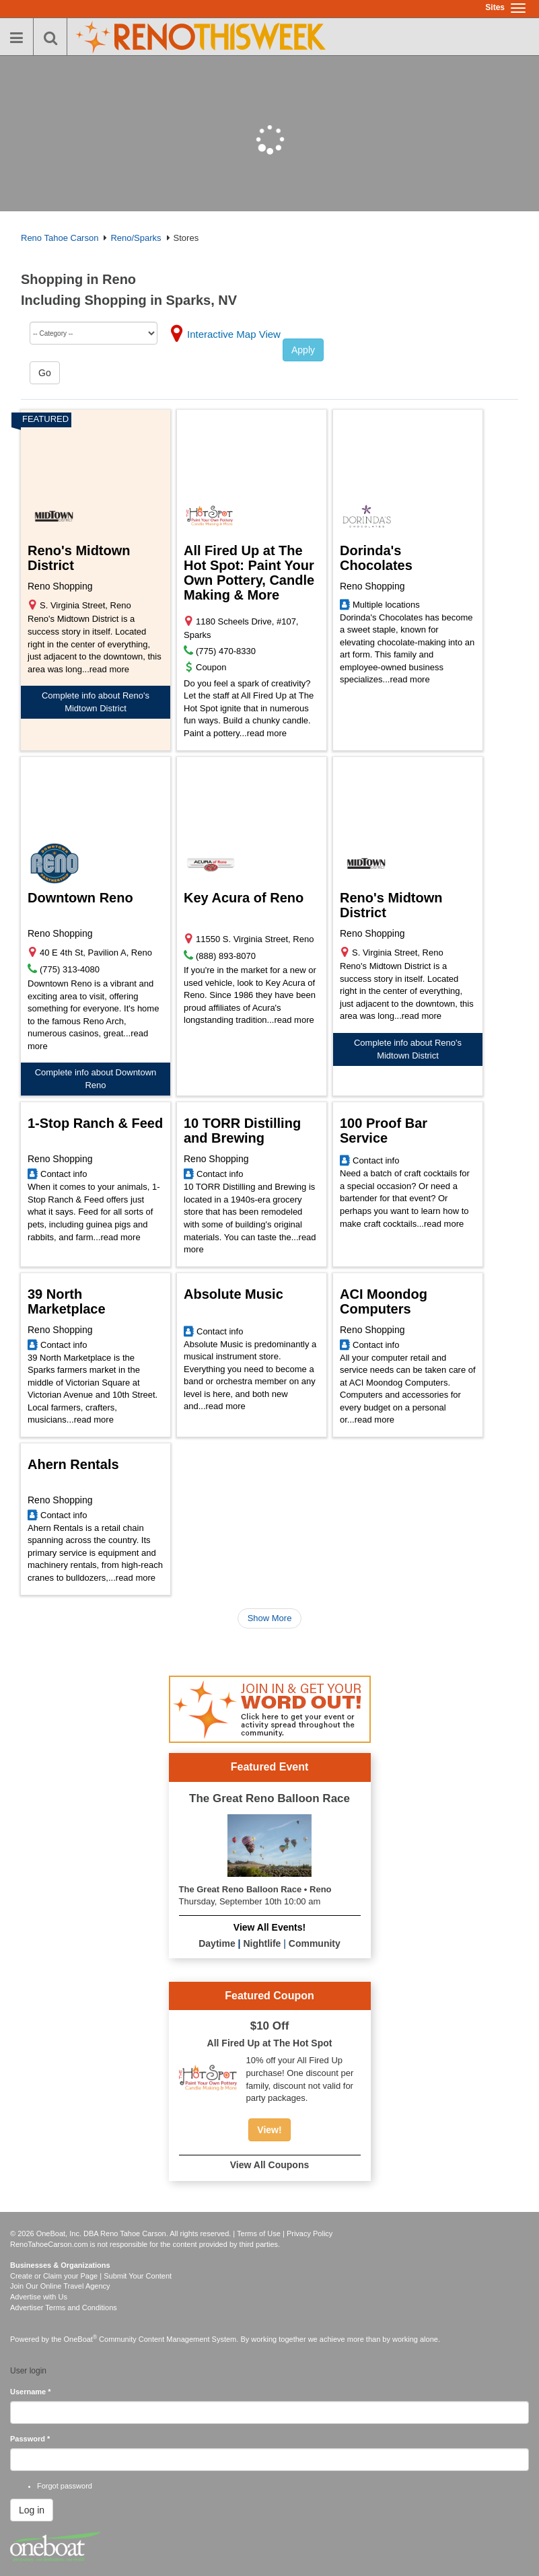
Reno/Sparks (135, 238)
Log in (31, 2510)
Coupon (211, 667)
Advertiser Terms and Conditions (63, 2307)
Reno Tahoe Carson (59, 238)
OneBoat (81, 2339)
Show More (270, 1618)
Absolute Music (233, 1294)
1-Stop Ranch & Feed (95, 1123)
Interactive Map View (234, 334)
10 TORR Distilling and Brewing (242, 1130)
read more (109, 669)
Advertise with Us (38, 2297)
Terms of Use (259, 2233)
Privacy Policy (309, 2233)
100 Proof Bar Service (383, 1130)
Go (44, 372)
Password (30, 2439)
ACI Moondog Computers (383, 1301)
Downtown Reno (80, 897)
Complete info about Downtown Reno (96, 1078)
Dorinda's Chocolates (376, 558)
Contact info (63, 1174)
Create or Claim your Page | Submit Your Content (91, 2276)
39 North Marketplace (67, 1301)
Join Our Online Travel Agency (60, 2286)
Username (30, 2392)
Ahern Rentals (73, 1464)
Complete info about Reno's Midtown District (95, 701)
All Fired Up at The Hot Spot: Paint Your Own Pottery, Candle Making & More (249, 572)
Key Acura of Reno (243, 897)
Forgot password (64, 2486)
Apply (303, 350)
